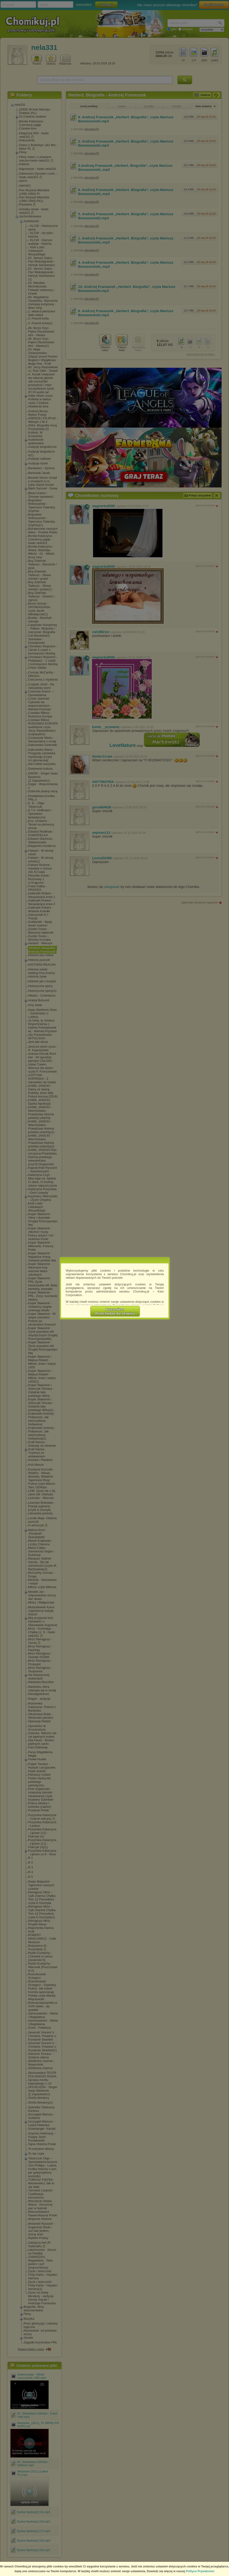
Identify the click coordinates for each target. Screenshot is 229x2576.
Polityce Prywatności (200, 2571)
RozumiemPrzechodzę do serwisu (115, 1311)
